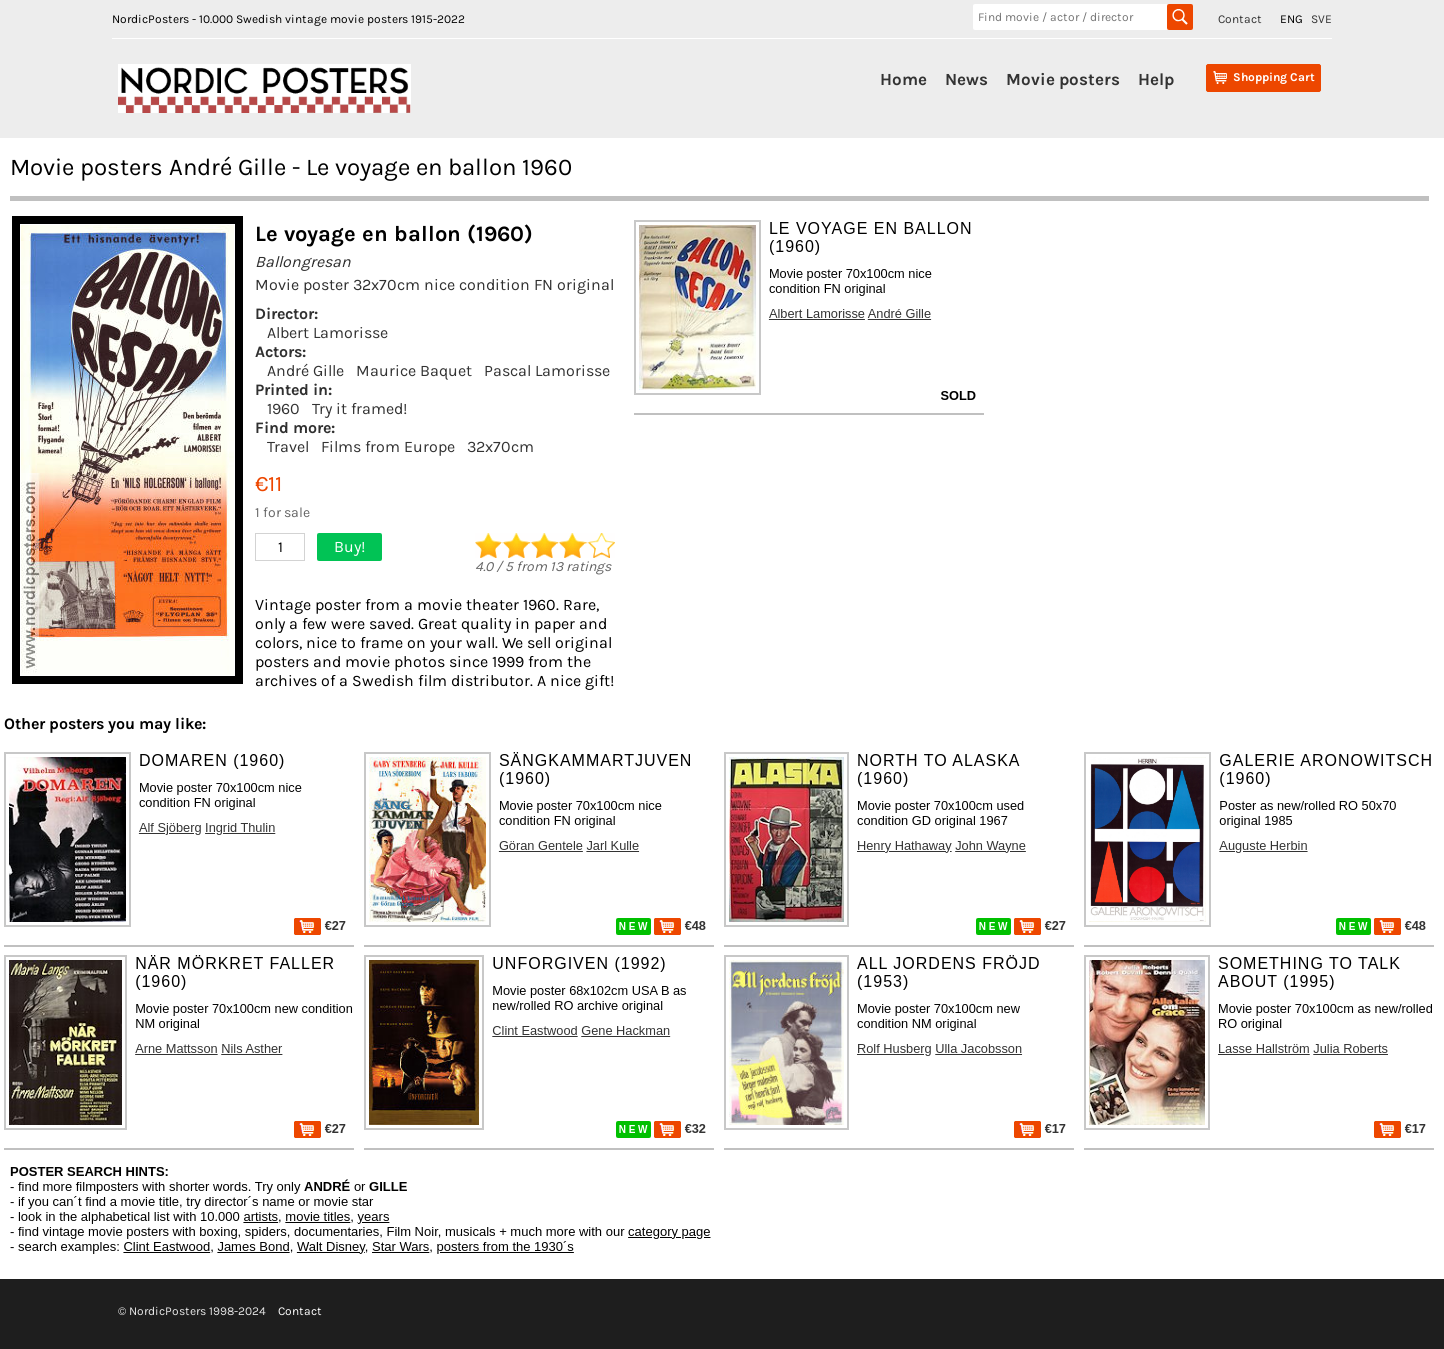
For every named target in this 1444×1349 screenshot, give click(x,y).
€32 (680, 1128)
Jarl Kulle (612, 845)
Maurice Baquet (414, 370)
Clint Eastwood (534, 1030)
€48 (680, 925)
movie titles (317, 1216)
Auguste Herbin (1263, 845)
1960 (283, 408)
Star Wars (400, 1246)
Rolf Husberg (894, 1048)
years (374, 1216)
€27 (320, 925)
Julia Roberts (1350, 1048)
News (966, 79)
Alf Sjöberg (170, 827)
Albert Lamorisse (327, 332)
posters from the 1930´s (505, 1246)
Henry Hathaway (904, 845)
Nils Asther (251, 1048)
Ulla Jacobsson (978, 1048)
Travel (288, 446)
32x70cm (500, 446)
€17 (1040, 1128)
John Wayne (990, 845)
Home (903, 79)
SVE (1321, 19)
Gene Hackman (625, 1030)
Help (1156, 79)
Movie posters (1063, 79)
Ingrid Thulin (240, 827)
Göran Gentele (541, 845)
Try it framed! (359, 408)
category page (669, 1231)
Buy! (349, 546)
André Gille (305, 370)
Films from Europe (388, 446)
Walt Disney (331, 1246)
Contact (1240, 19)
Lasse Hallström (1264, 1048)
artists (260, 1216)
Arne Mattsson (176, 1048)
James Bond (253, 1246)
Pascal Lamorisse (547, 370)
